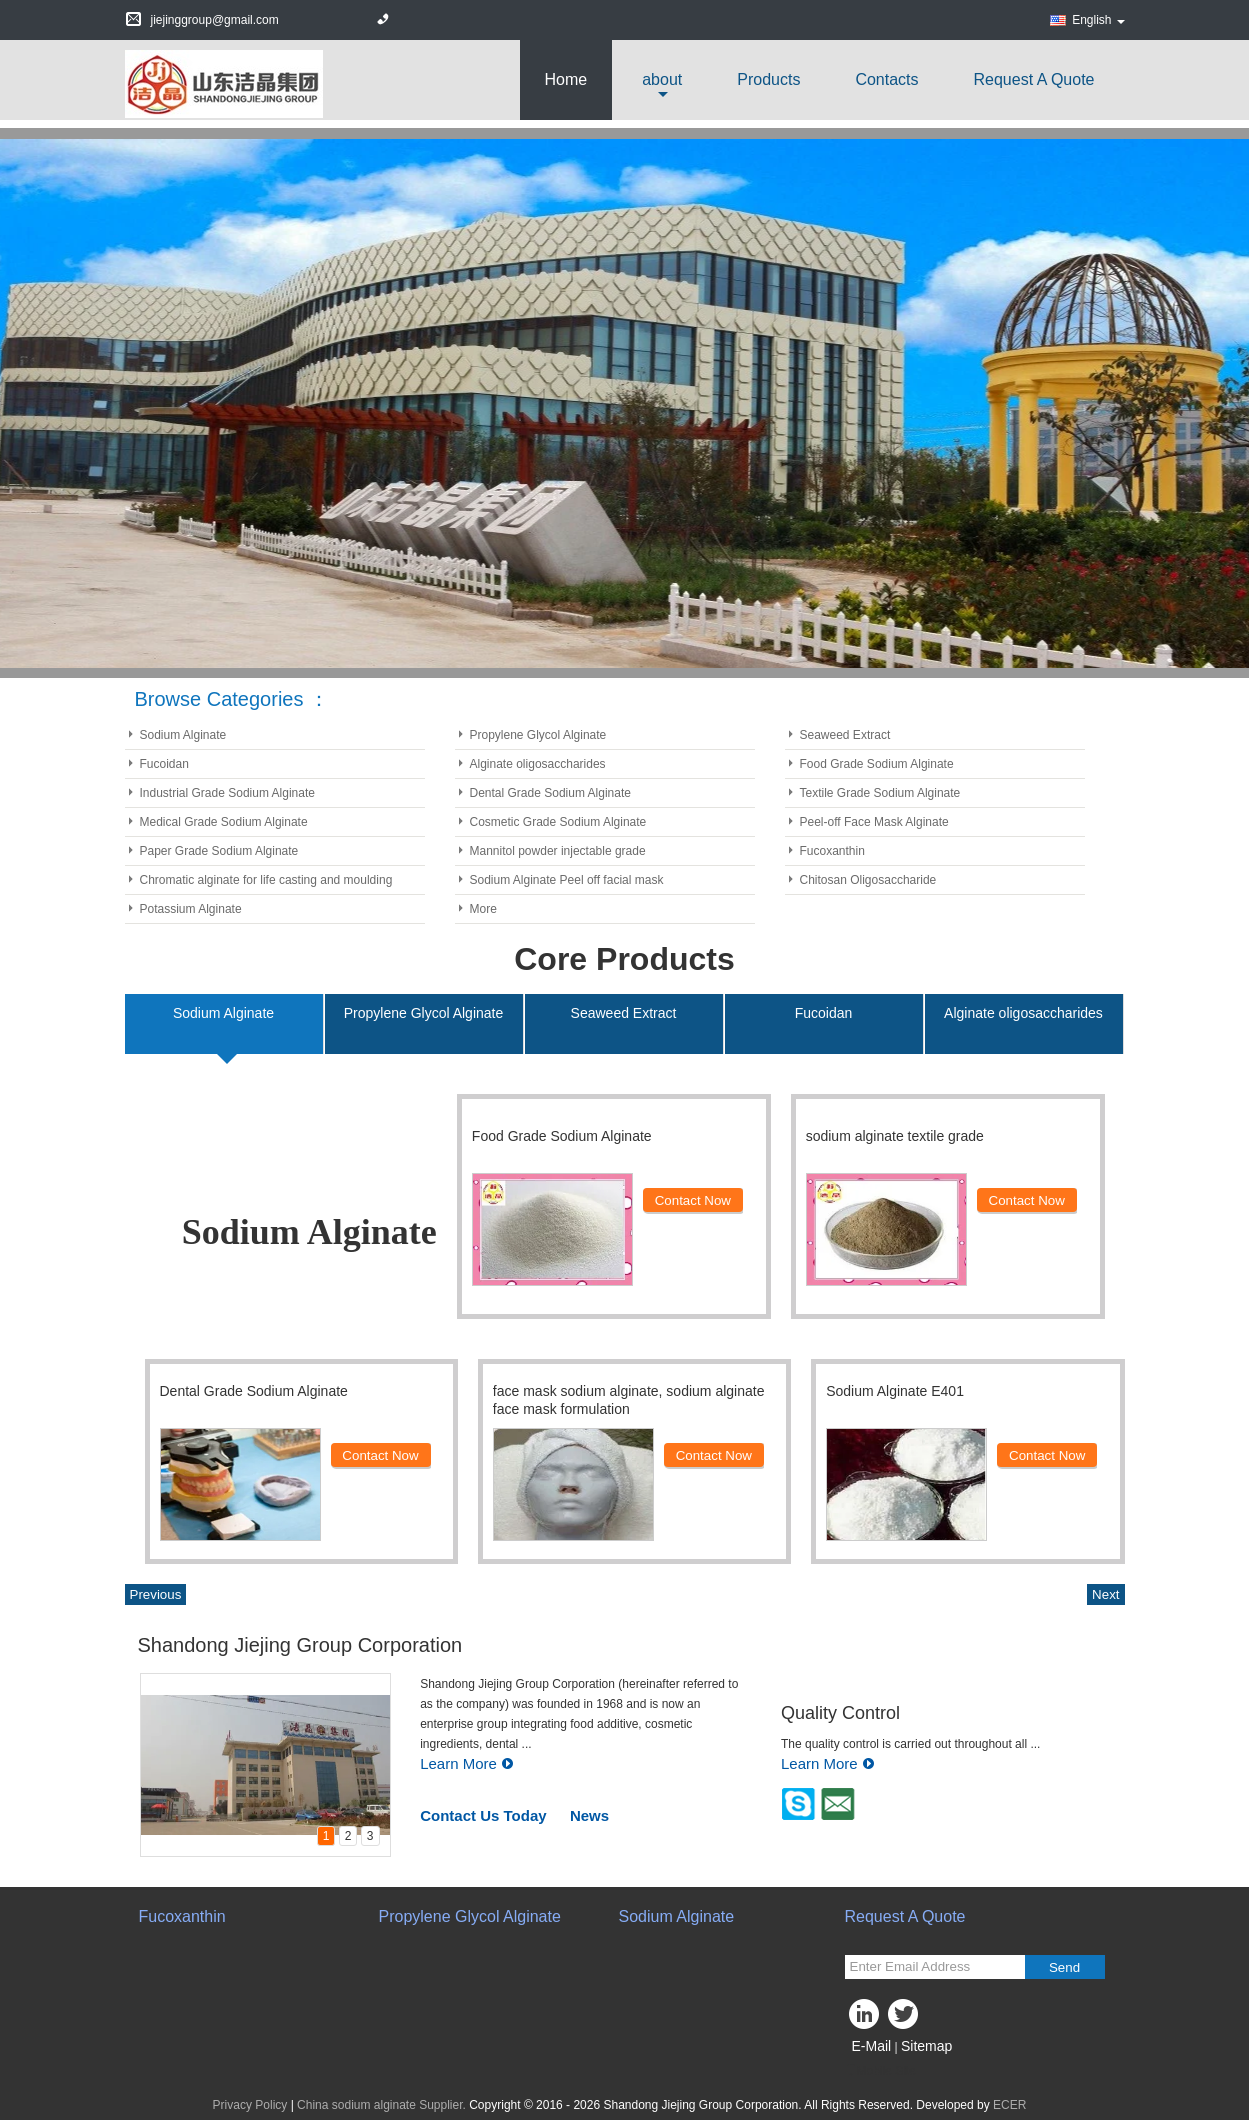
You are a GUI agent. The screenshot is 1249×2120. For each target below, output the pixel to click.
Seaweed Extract (845, 735)
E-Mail (872, 2046)
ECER (1009, 2105)
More (483, 909)
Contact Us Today (483, 1815)
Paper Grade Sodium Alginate (219, 851)
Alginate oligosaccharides (538, 764)
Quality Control (840, 1713)
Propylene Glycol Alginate (538, 735)
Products (768, 79)
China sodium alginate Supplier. (383, 2105)
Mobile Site (880, 2071)
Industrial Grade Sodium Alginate (227, 793)
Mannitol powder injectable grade (558, 851)
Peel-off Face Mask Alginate (874, 822)
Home (566, 79)
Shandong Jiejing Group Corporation (300, 1645)
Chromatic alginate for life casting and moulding (266, 880)
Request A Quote (1034, 79)
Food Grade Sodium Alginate (877, 764)
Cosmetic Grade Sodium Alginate (558, 822)
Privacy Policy (250, 2105)
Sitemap (926, 2046)
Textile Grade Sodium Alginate (880, 793)
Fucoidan (164, 764)
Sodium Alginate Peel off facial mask (567, 880)
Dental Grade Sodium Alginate (550, 793)
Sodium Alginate (183, 735)
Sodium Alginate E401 (895, 1391)
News (589, 1815)
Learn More (467, 1763)
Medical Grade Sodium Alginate (224, 822)
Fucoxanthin (832, 851)
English (1098, 20)
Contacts (886, 79)
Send (1064, 1967)
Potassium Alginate (191, 909)
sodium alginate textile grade (895, 1136)
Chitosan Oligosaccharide (868, 880)
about (662, 79)
